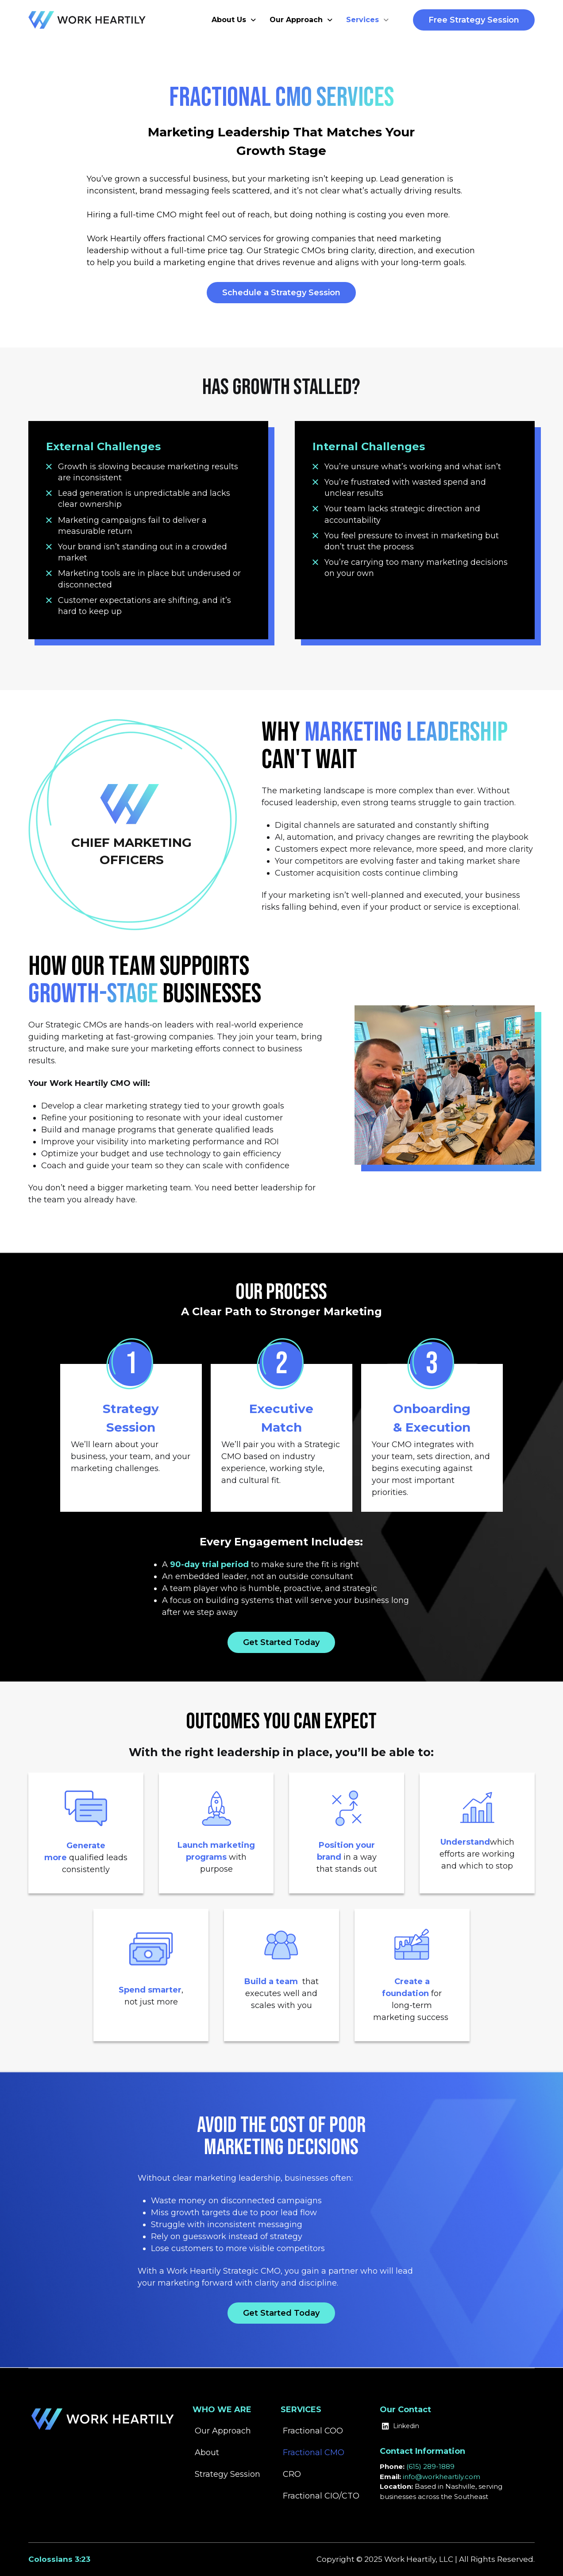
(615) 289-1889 (430, 2466)
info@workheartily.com (441, 2476)
